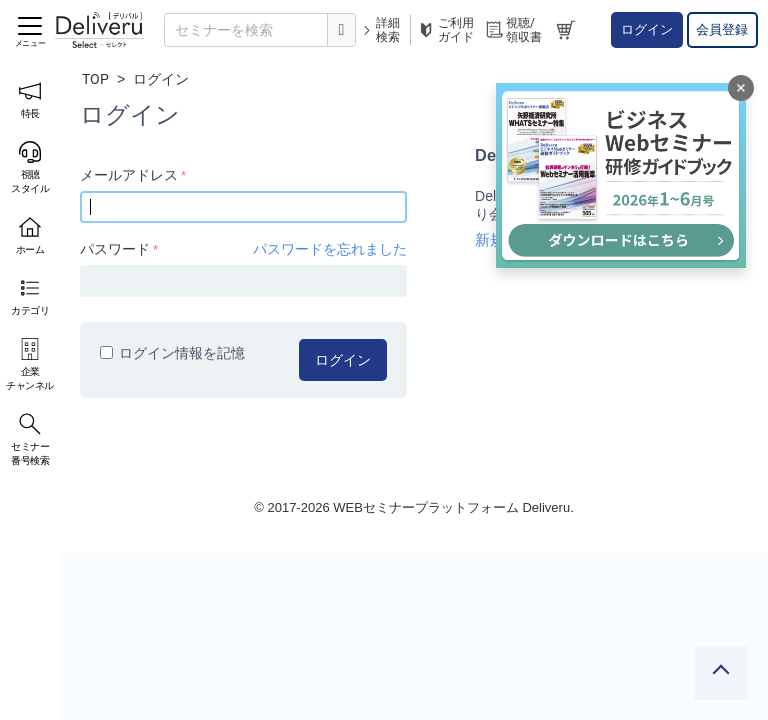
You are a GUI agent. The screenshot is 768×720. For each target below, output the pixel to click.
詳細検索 (380, 30)
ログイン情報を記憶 (172, 353)
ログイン (647, 29)
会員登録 (722, 29)
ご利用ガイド (445, 30)
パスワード (115, 249)
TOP (95, 79)
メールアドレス (129, 175)
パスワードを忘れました (330, 249)
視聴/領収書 (513, 30)
